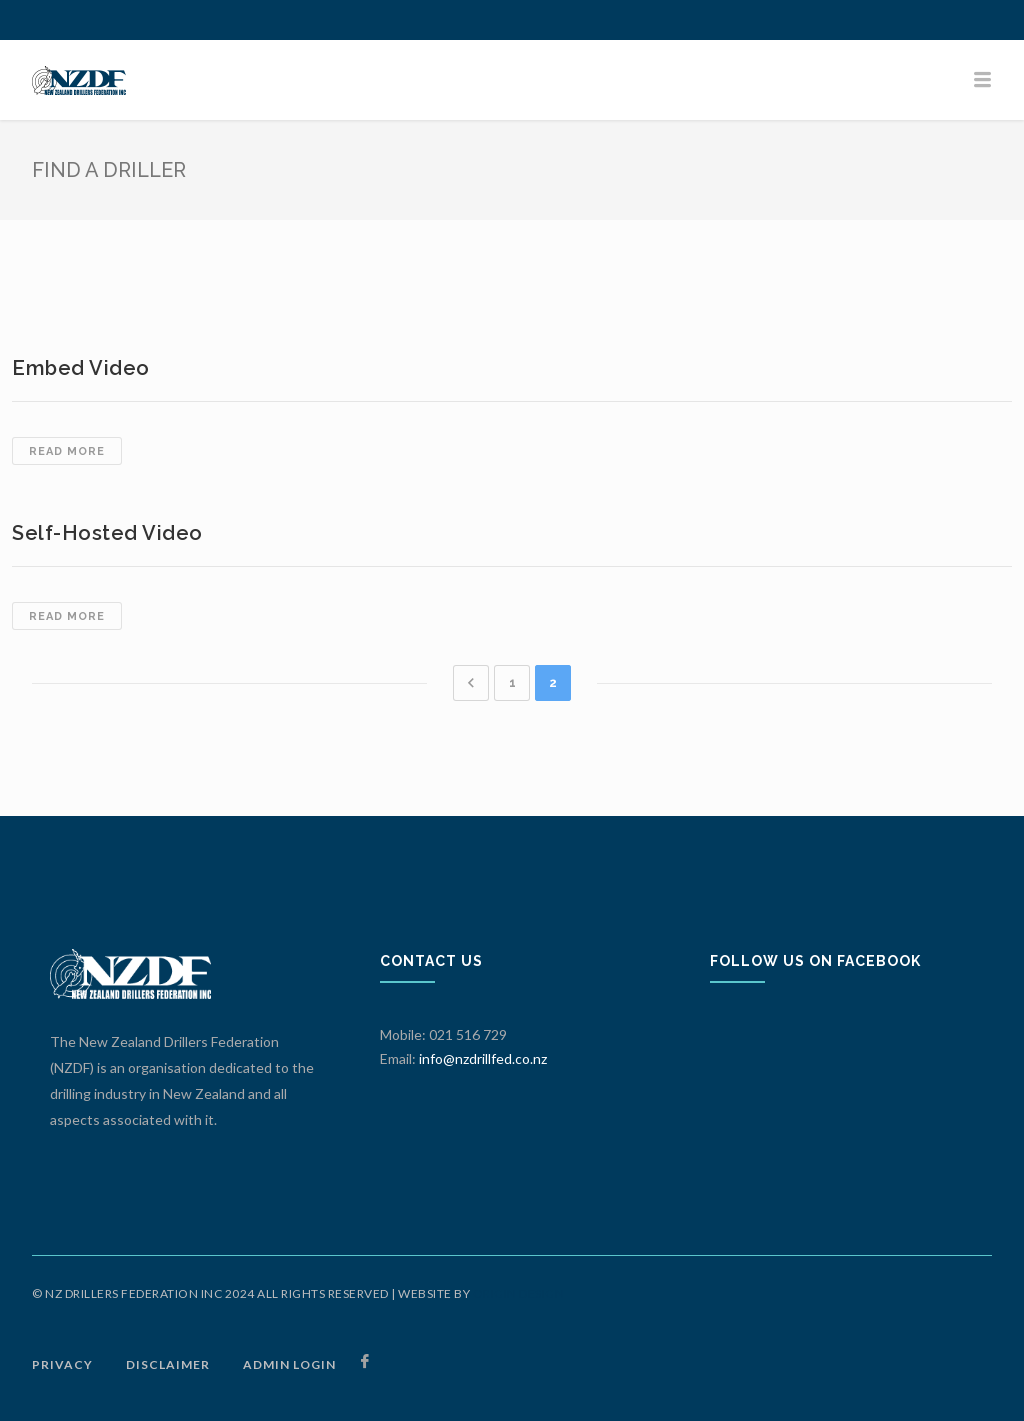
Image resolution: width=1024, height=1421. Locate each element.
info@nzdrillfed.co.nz (483, 1058)
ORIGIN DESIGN (519, 1293)
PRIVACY (62, 1364)
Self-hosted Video (107, 533)
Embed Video (81, 368)
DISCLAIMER (168, 1364)
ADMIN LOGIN (289, 1364)
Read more (75, 452)
